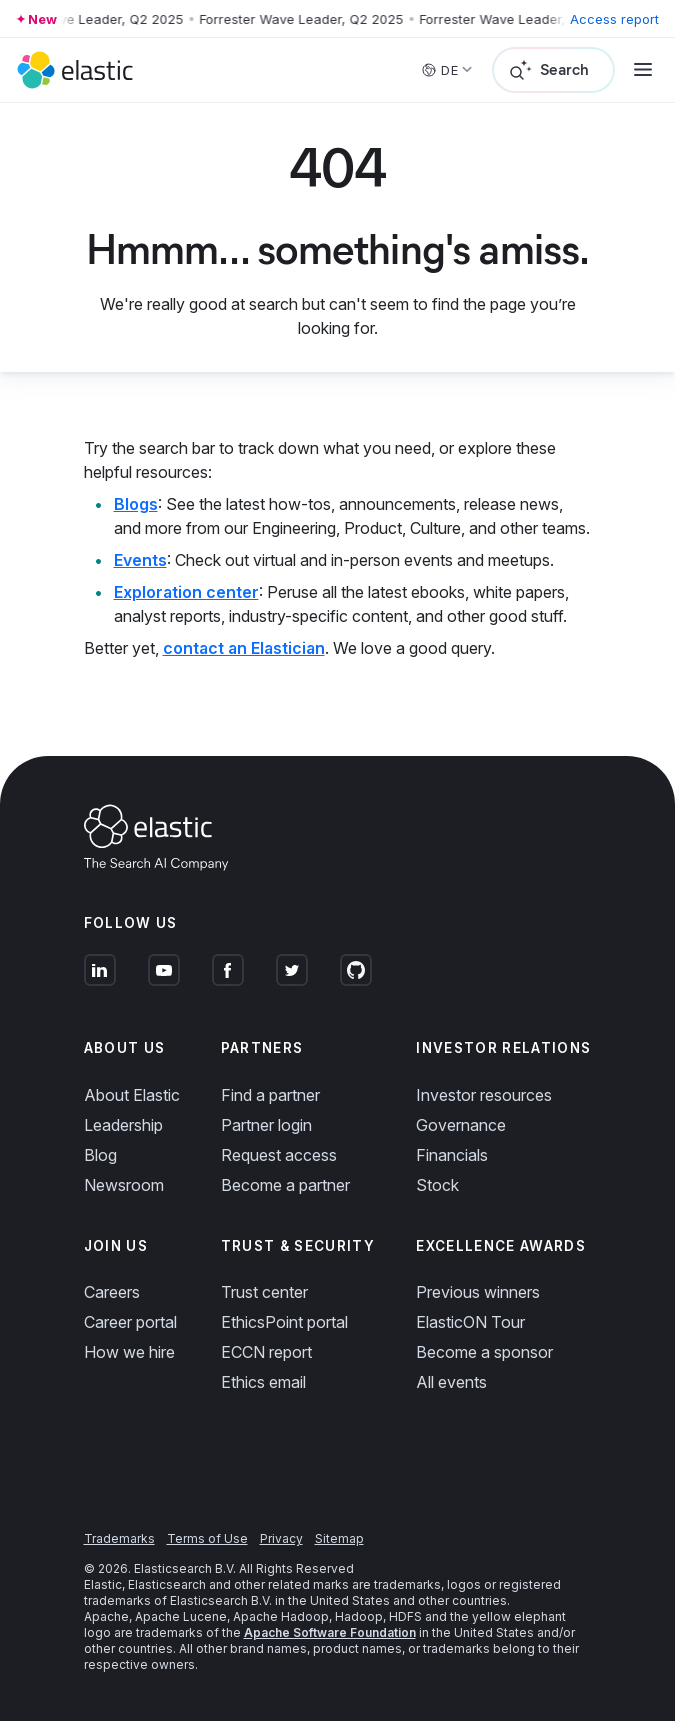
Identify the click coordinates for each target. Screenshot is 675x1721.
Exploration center (186, 592)
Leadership (123, 1125)
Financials (452, 1155)
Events (140, 560)
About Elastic (132, 1095)
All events (451, 1382)
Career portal (130, 1322)
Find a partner (270, 1095)
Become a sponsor (484, 1352)
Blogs (136, 504)
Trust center (264, 1292)
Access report (614, 19)
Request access (279, 1155)
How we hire (129, 1352)
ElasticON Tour (470, 1322)
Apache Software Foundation (330, 1632)
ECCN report (266, 1352)
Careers (112, 1292)
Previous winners (478, 1292)
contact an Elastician (244, 648)
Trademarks (119, 1538)
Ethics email (263, 1382)
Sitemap (339, 1538)
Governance (461, 1125)
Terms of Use (207, 1538)
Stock (437, 1185)
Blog (100, 1155)
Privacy (281, 1538)
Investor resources (484, 1095)
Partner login (266, 1125)
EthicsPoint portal (284, 1322)
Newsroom (124, 1185)
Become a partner (285, 1185)
